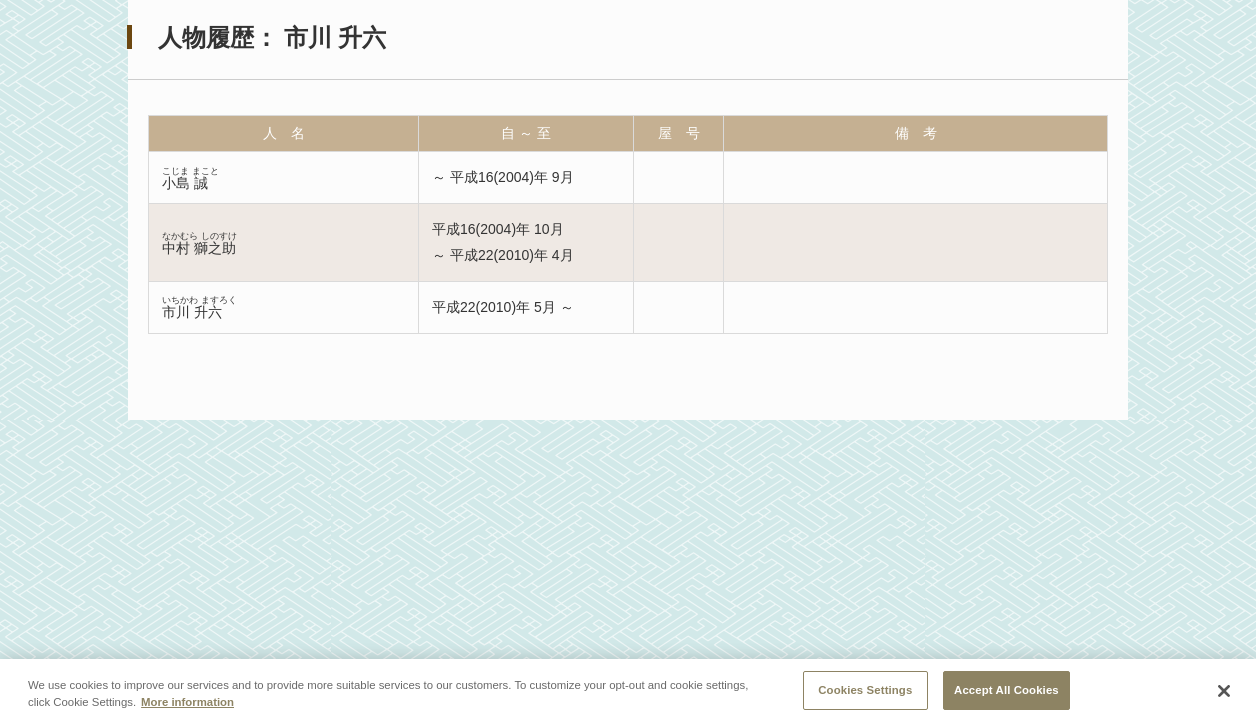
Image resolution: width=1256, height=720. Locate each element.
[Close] (1224, 696)
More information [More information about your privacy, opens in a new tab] (187, 706)
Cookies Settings (865, 694)
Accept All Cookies (1006, 694)
